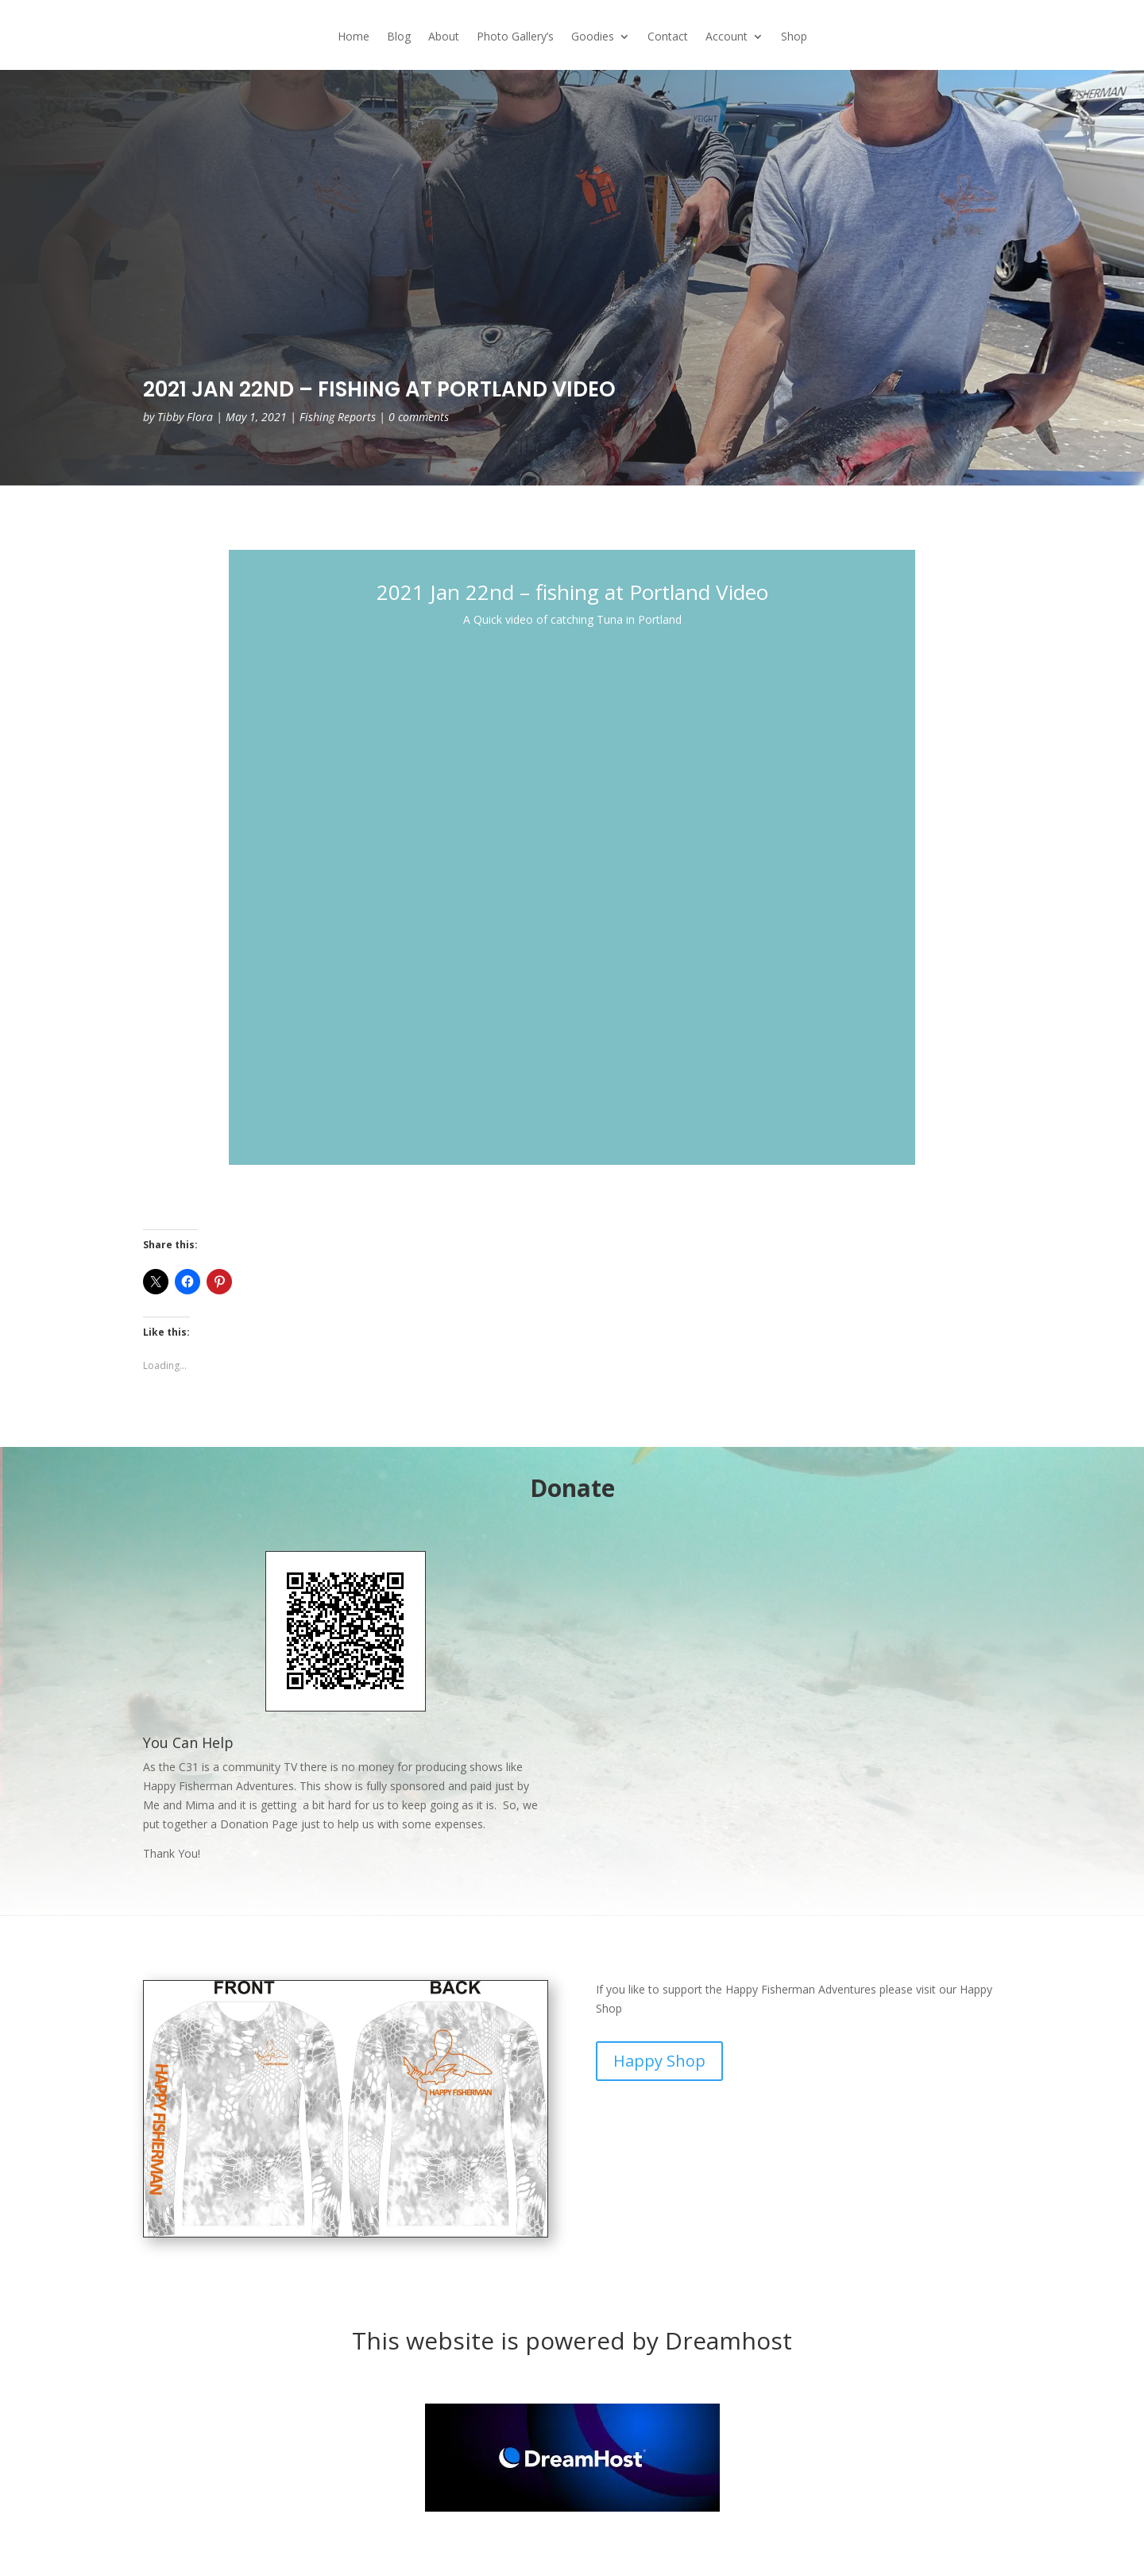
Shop (794, 37)
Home (353, 37)
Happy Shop (659, 2060)
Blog (399, 37)
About (443, 37)
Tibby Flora (185, 416)
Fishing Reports (338, 416)
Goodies (592, 37)
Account (726, 37)
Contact (667, 37)
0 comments (418, 416)
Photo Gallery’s (515, 37)
